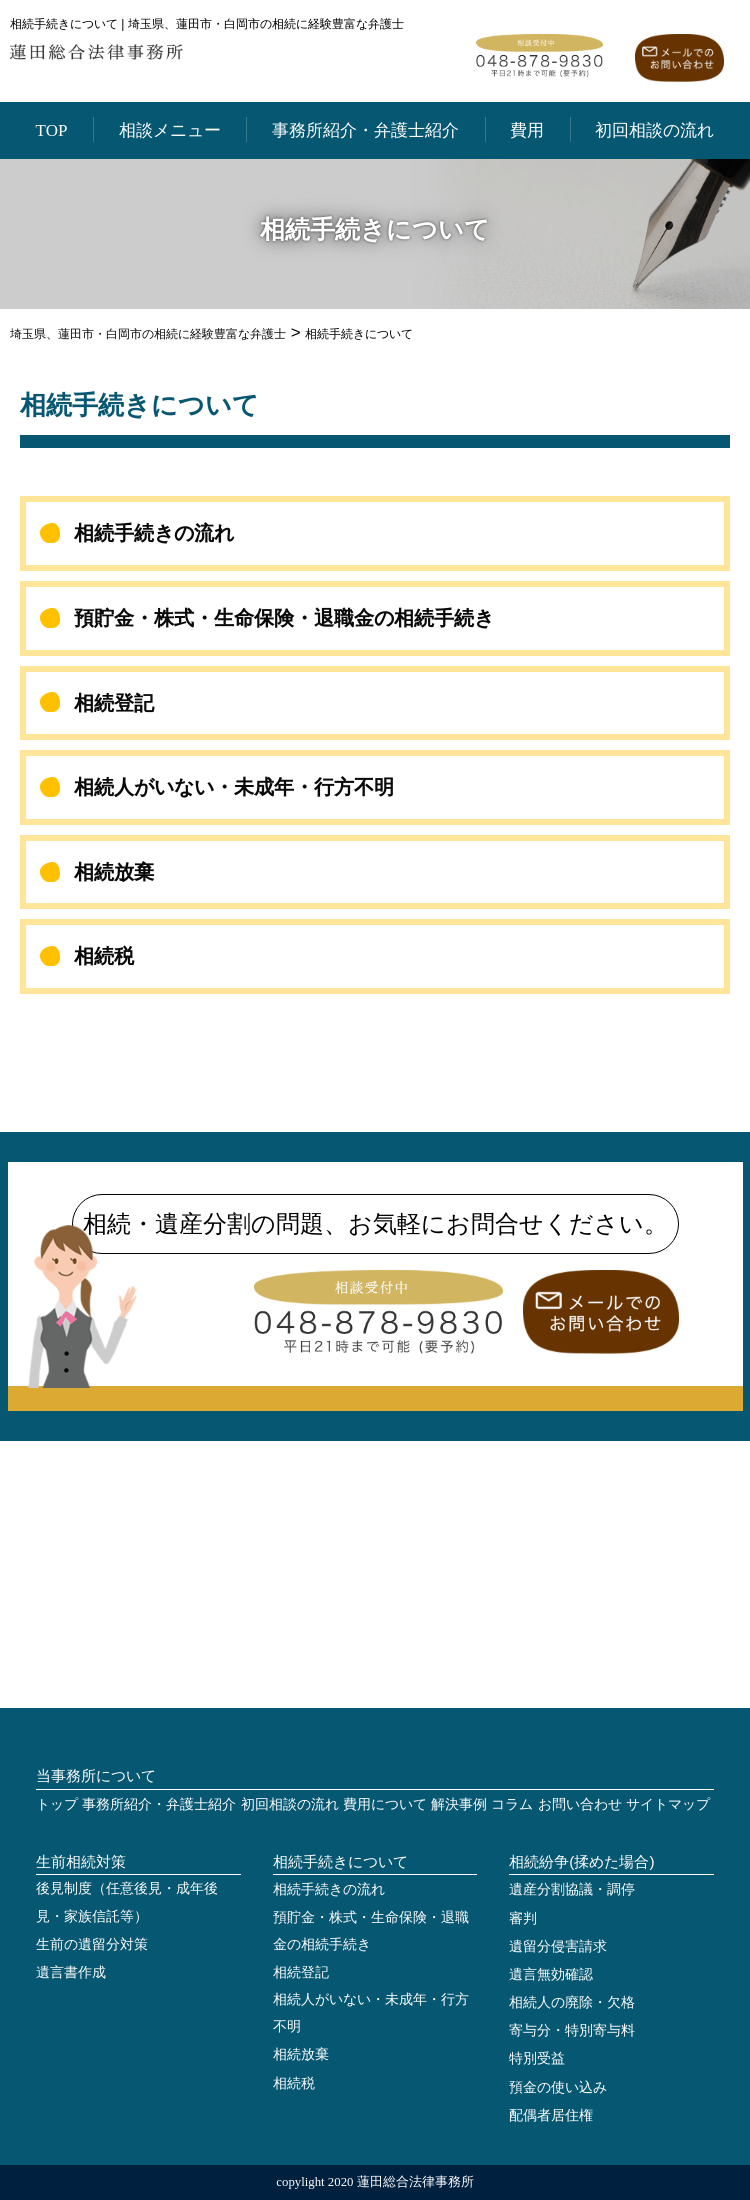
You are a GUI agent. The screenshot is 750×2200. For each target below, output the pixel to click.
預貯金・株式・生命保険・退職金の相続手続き (284, 618)
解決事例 (459, 1804)
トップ (57, 1804)
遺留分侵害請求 (558, 1946)
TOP (52, 130)
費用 (527, 130)
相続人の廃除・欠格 (572, 2002)
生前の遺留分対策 (92, 1944)
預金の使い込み (558, 2087)
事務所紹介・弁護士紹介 (365, 130)
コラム (512, 1804)
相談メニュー (170, 130)
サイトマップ (668, 1804)
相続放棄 (114, 872)
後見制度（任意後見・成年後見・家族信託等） (127, 1902)
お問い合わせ (580, 1804)
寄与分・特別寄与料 (572, 2030)
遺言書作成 (71, 1972)
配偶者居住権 (551, 2115)
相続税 (104, 956)
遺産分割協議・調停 (572, 1889)
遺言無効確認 (551, 1974)
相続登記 (114, 703)
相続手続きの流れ (154, 533)
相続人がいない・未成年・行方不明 (234, 787)
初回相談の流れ (654, 130)
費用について (385, 1804)
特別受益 (537, 2058)
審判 (523, 1918)
